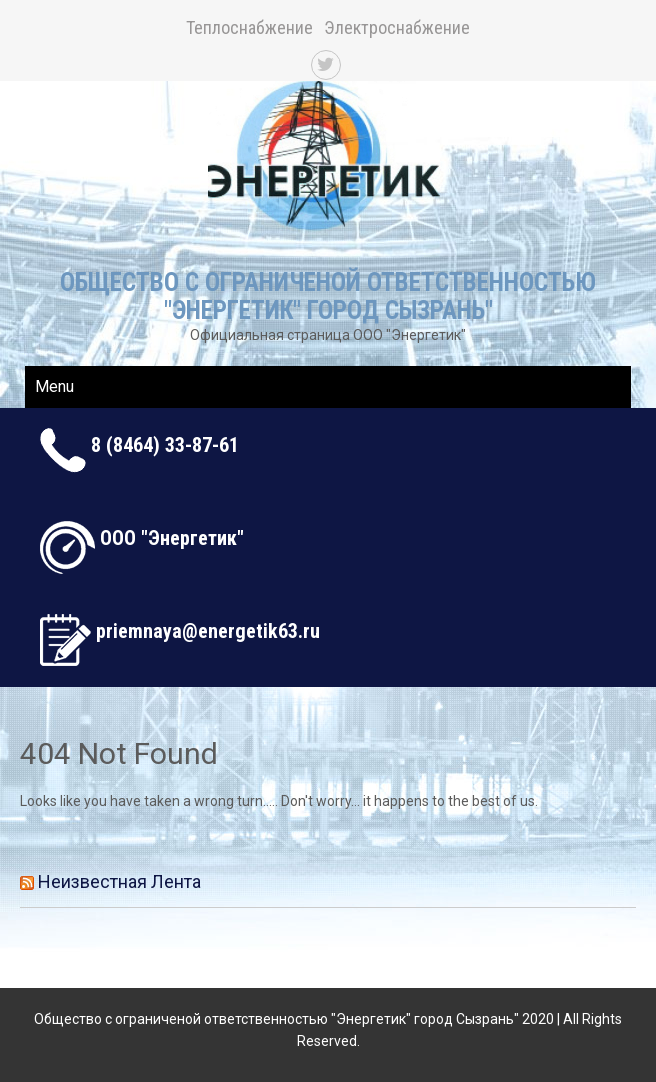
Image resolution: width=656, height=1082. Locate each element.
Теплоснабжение (249, 27)
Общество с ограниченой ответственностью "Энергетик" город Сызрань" (328, 296)
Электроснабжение (397, 27)
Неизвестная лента (119, 881)
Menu (54, 386)
